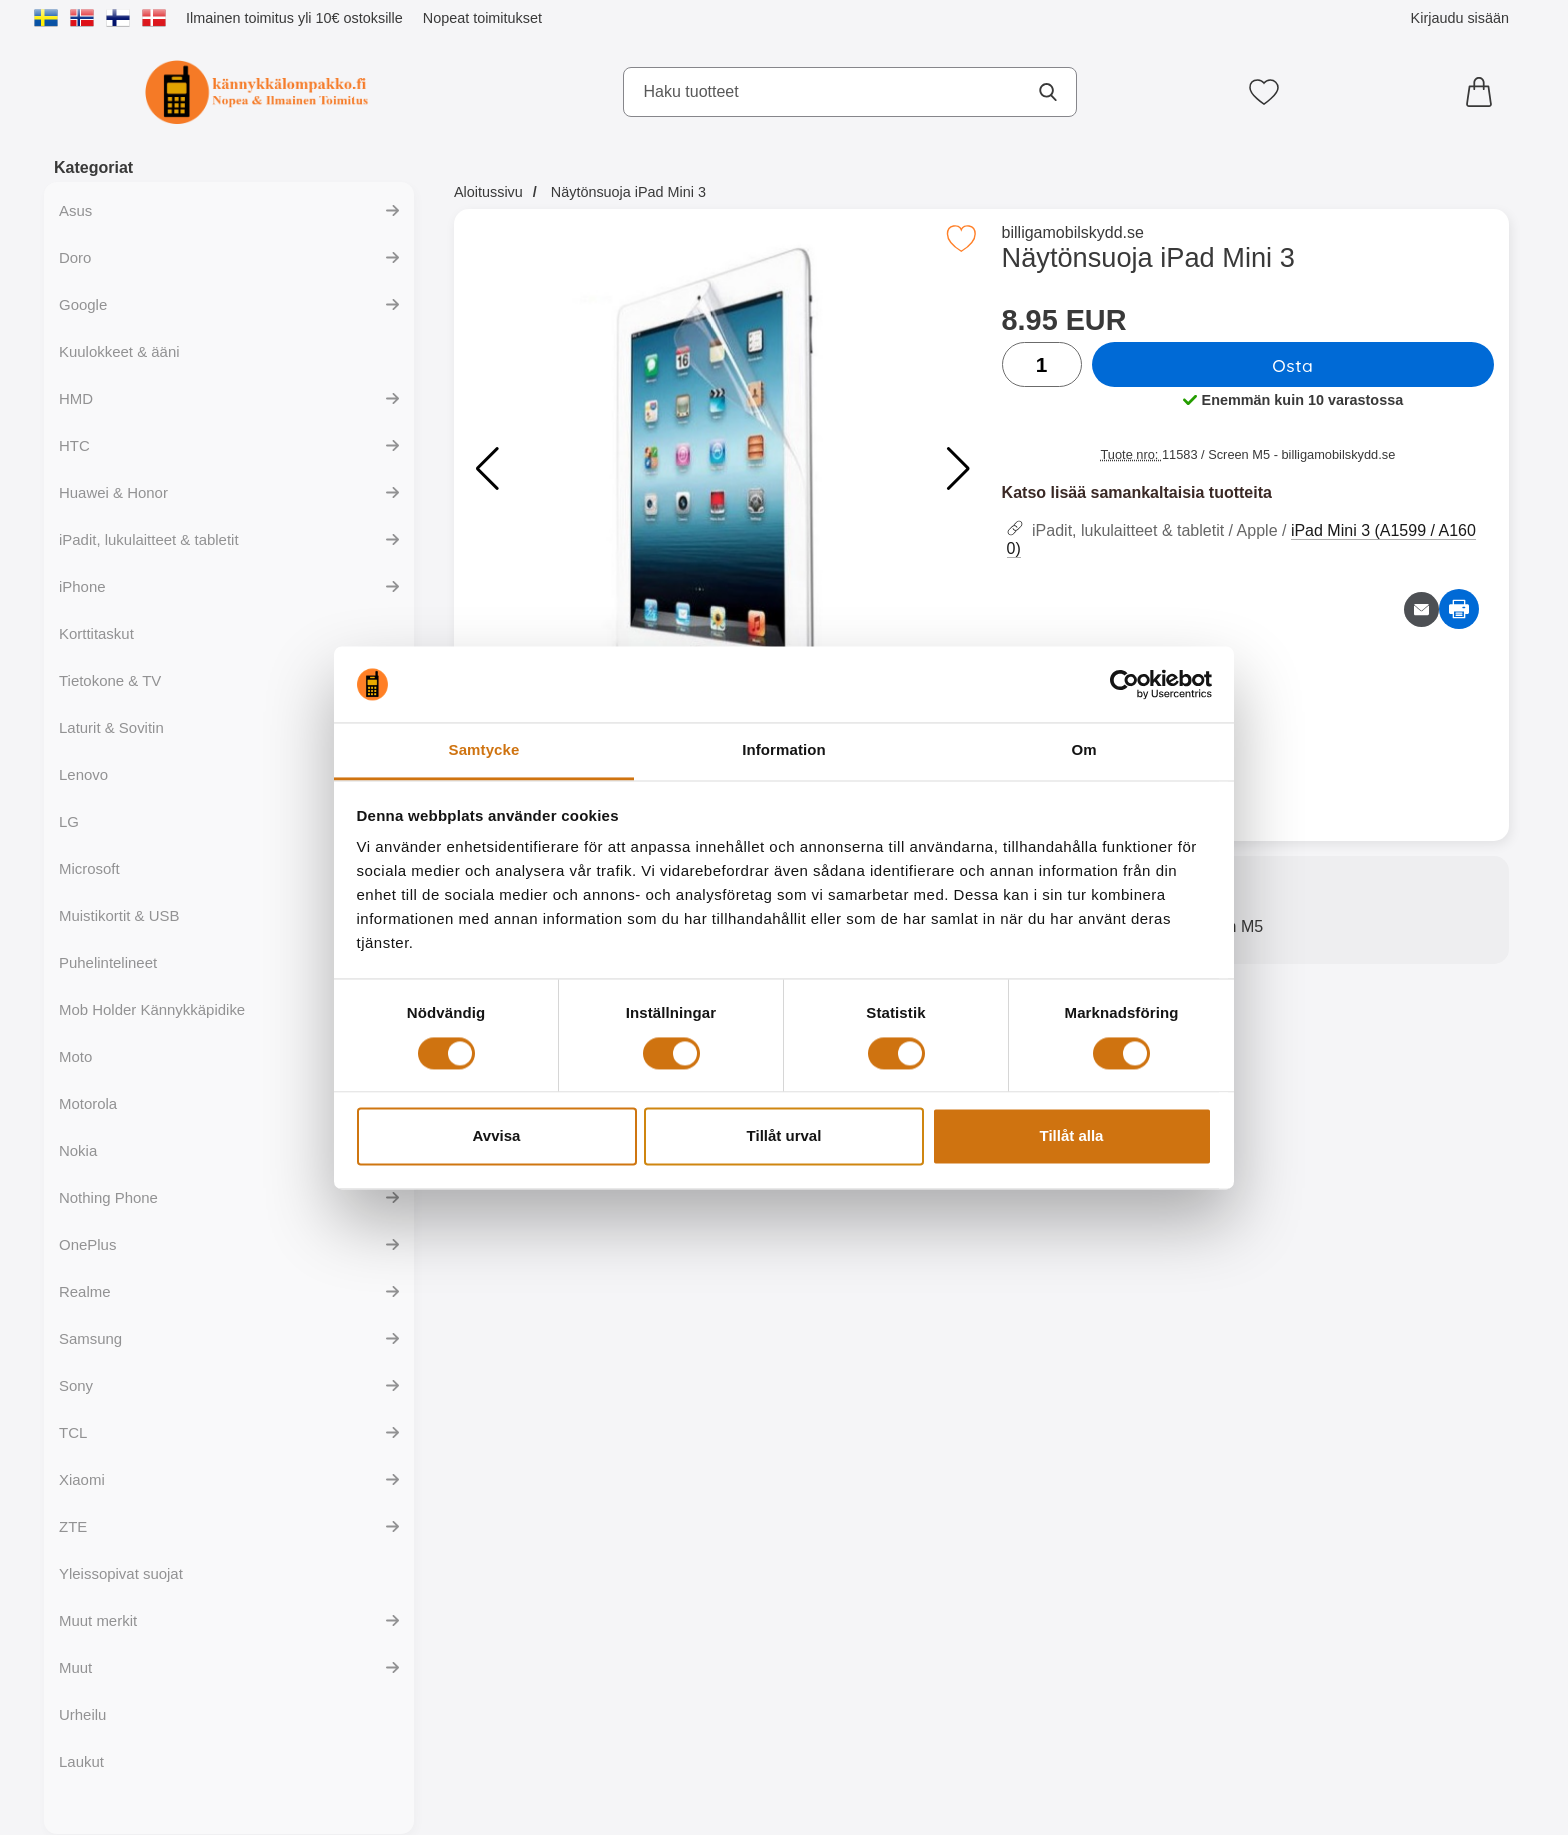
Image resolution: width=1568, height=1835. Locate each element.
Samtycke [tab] (484, 750)
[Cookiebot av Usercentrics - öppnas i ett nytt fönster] (1124, 684)
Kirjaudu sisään (1460, 18)
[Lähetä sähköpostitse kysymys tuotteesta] (1421, 609)
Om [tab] (1083, 750)
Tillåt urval (784, 1136)
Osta (1292, 365)
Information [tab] (784, 750)
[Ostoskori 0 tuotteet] (1484, 92)
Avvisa (497, 1136)
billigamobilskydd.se (1073, 232)
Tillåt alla (1072, 1136)
